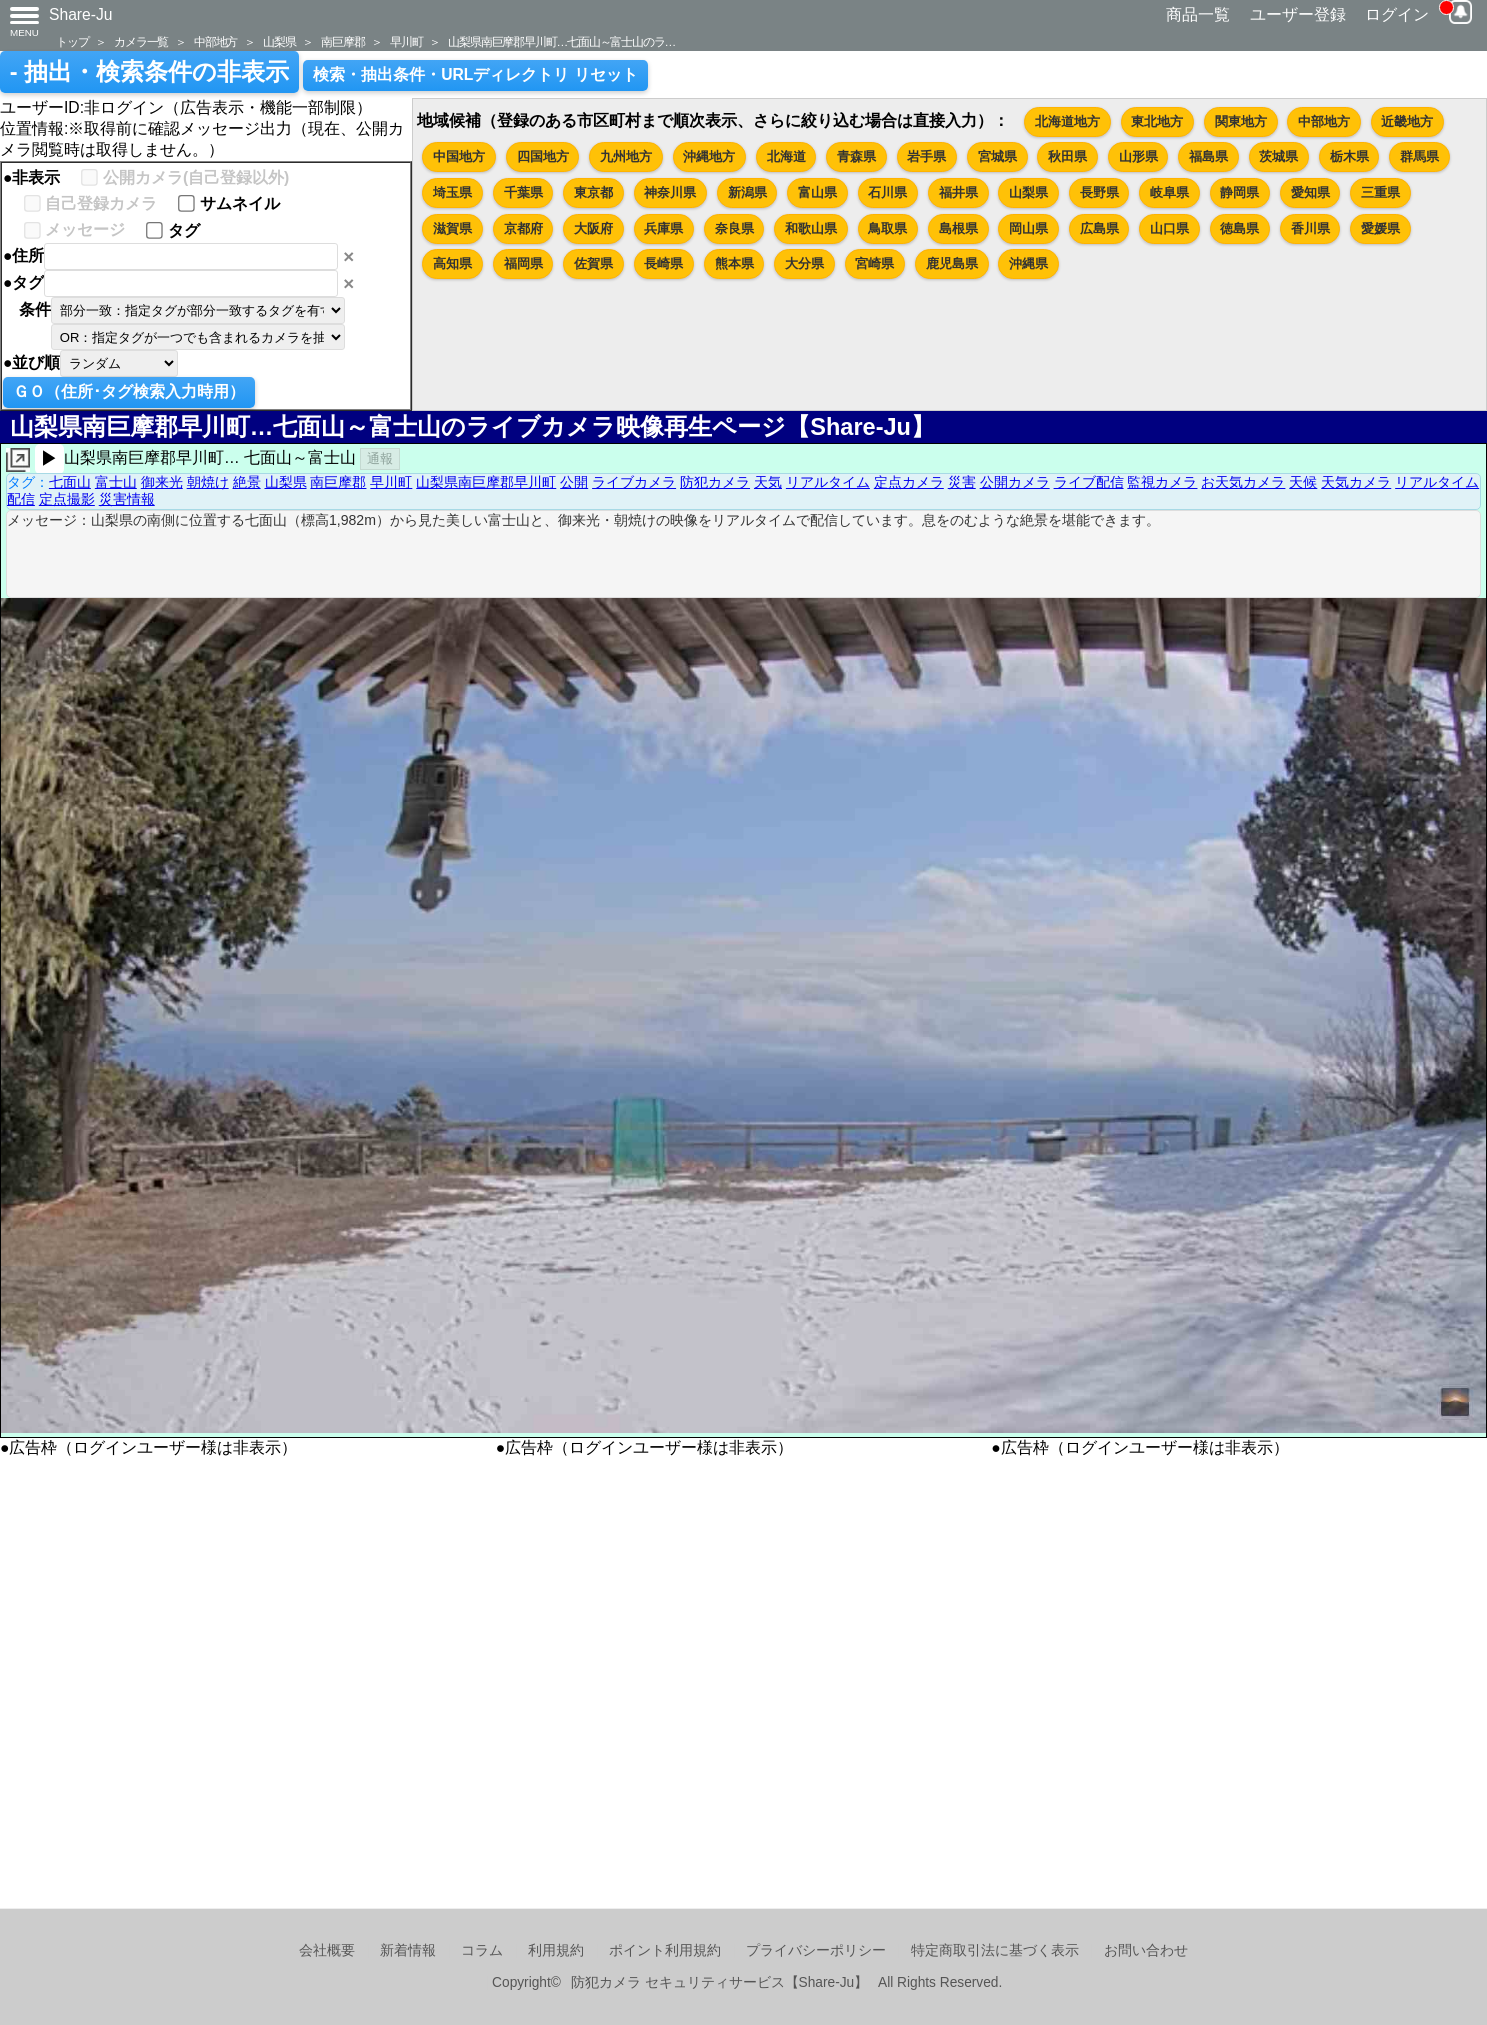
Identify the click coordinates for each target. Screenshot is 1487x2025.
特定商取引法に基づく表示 (995, 1950)
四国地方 (543, 156)
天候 (1303, 482)
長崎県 (663, 263)
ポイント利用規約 (665, 1950)
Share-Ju (81, 14)
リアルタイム (828, 482)
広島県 (1099, 228)
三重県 (1380, 192)
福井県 (958, 192)
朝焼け (208, 482)
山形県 (1138, 156)
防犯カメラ (715, 482)
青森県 (856, 156)
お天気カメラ (1243, 482)
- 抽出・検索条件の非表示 (149, 72)
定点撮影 (67, 499)
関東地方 (1241, 121)
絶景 (247, 482)
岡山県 (1028, 228)
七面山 (70, 482)
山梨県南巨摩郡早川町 (486, 482)
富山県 (817, 192)
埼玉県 (452, 192)
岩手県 (926, 156)
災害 (962, 482)
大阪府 (593, 228)
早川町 (406, 41)
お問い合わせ (1146, 1950)
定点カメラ (909, 482)
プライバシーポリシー (816, 1950)
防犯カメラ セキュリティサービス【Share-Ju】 (719, 1982)
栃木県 (1349, 156)
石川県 (887, 192)
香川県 (1310, 228)
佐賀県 (593, 263)
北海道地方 (1067, 121)
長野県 (1099, 192)
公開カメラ (1015, 482)
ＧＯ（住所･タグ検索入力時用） (129, 391)
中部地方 (215, 41)
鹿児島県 (952, 263)
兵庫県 (663, 228)
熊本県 (734, 263)
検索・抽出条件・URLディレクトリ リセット (475, 74)
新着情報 (408, 1950)
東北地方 (1157, 121)
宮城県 (997, 156)
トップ (72, 41)
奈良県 (734, 228)
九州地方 (626, 156)
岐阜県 (1169, 192)
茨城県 (1278, 156)
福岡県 (523, 263)
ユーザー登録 (1298, 14)
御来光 (162, 482)
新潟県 (747, 192)
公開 (574, 482)
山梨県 (279, 41)
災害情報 (127, 499)
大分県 (804, 263)
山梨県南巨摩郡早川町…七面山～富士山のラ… (561, 41)
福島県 (1208, 156)
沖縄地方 (709, 156)
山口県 (1169, 228)
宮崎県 (874, 263)
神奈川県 (670, 192)
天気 (768, 482)
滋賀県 (452, 228)
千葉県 (523, 192)
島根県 (958, 228)
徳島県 (1239, 228)
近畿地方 (1407, 121)
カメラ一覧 (141, 41)
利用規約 (556, 1950)
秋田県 (1067, 156)
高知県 (452, 263)
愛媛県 (1380, 228)
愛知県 (1310, 192)
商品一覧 (1198, 14)
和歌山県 (811, 228)
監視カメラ (1162, 482)
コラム (482, 1950)
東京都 (593, 192)
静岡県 (1239, 192)
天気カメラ (1356, 482)
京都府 (523, 228)
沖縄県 (1028, 263)
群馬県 (1419, 156)
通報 (380, 458)
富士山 (116, 482)
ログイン (1397, 14)
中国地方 (459, 156)
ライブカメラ (634, 482)
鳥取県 (887, 228)
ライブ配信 (1089, 482)
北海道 (786, 156)
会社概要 (327, 1950)
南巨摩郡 (342, 41)
